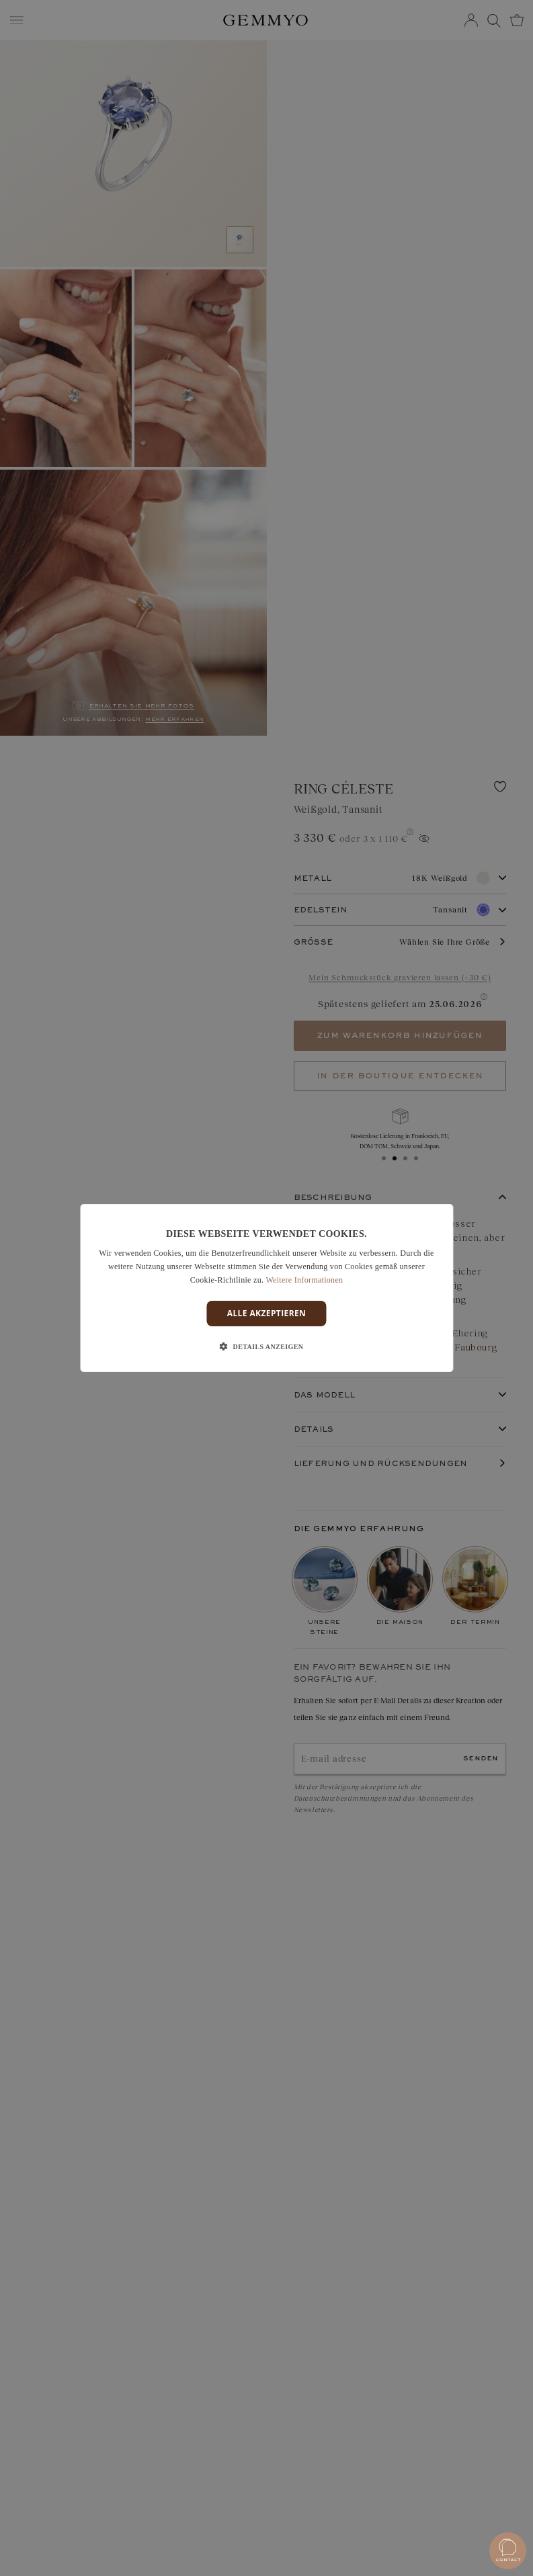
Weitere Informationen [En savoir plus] (304, 1280)
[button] (267, 1347)
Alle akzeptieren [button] (266, 1313)
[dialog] (266, 1288)
